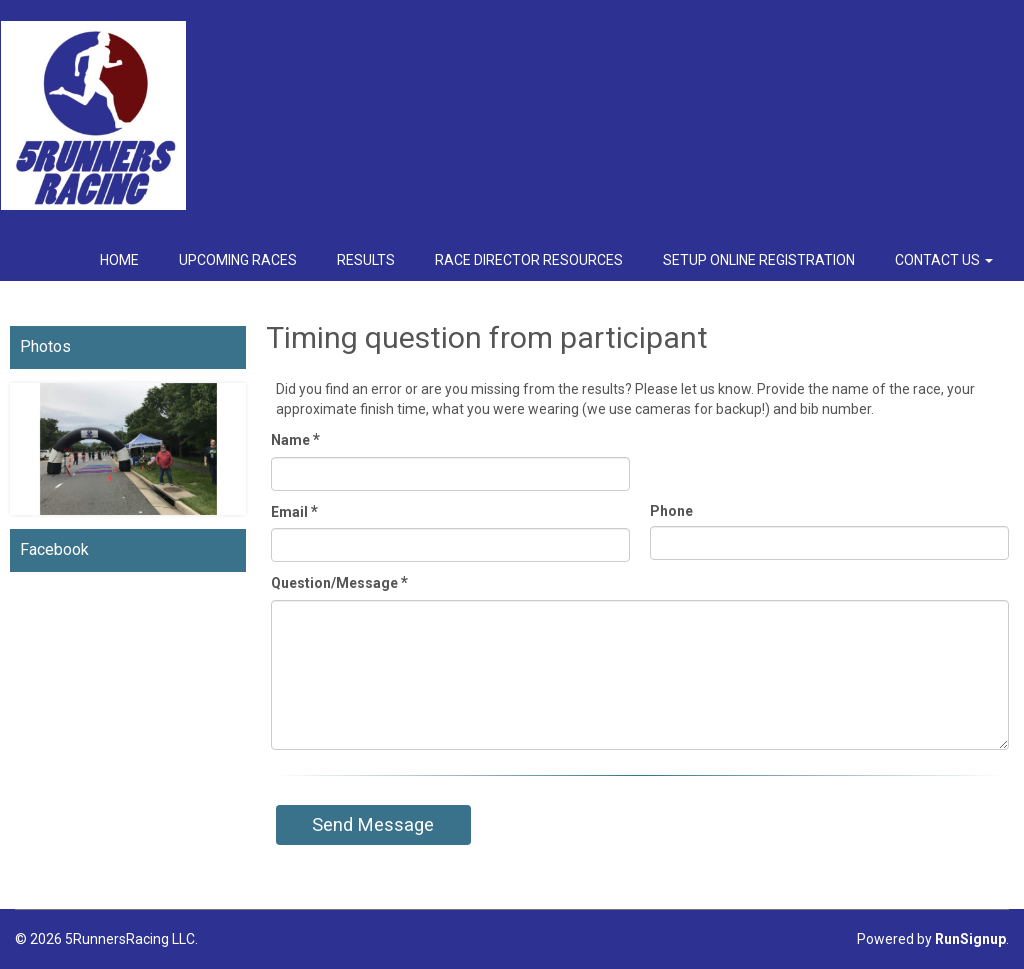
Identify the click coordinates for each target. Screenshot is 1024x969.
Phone (671, 511)
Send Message (373, 824)
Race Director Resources (529, 260)
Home (119, 260)
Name (295, 439)
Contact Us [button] (944, 260)
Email (294, 511)
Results (366, 260)
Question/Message (339, 582)
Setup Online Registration (759, 260)
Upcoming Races (238, 260)
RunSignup (970, 939)
